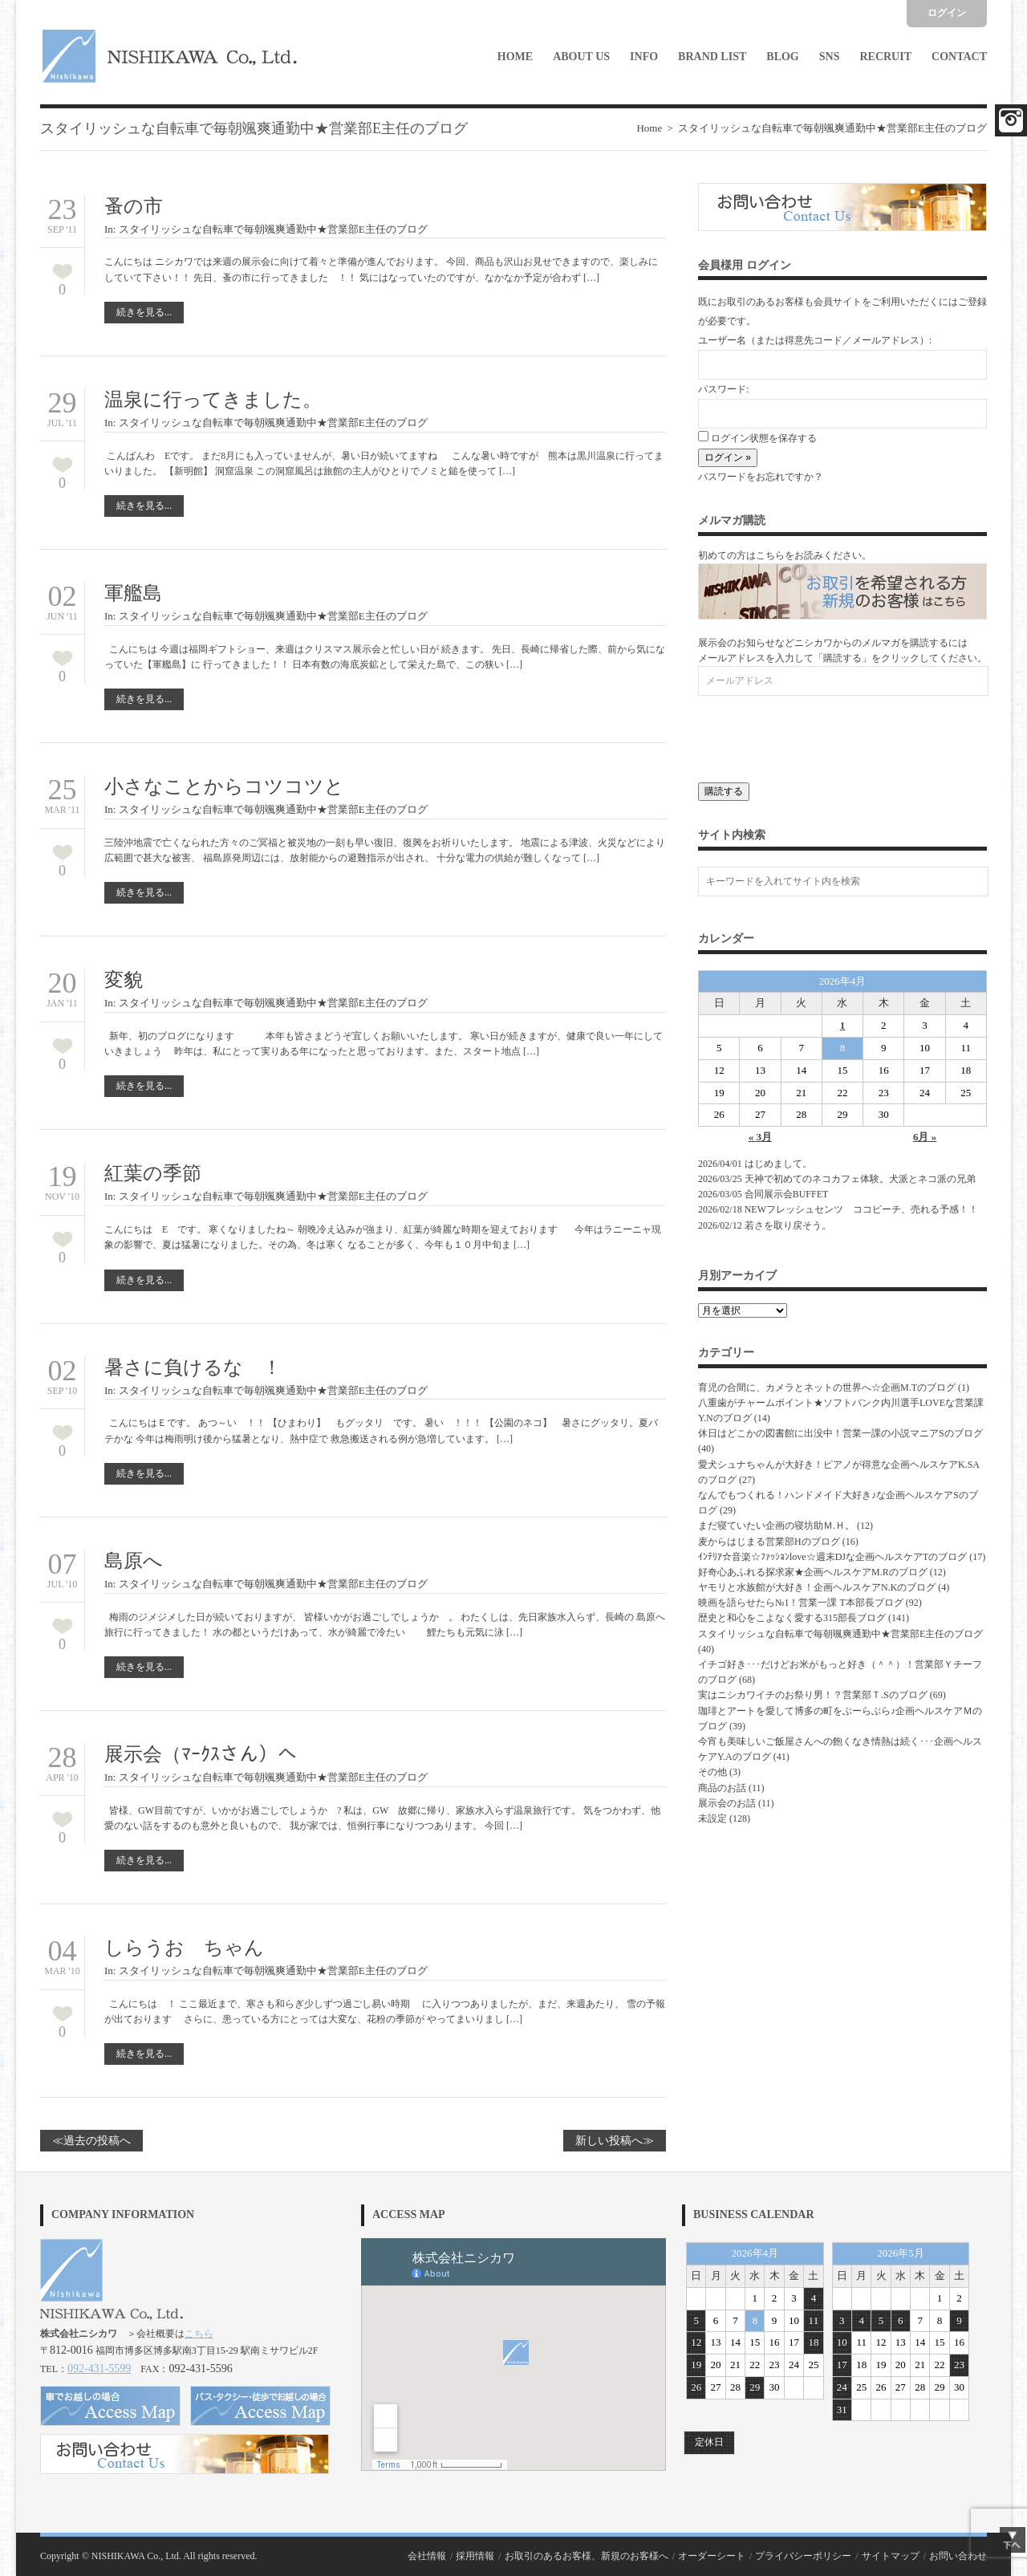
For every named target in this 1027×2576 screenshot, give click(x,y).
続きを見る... (144, 312)
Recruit (885, 57)
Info (644, 57)
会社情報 (427, 2556)
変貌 (123, 979)
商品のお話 (722, 1788)
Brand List (712, 57)
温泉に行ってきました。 (213, 399)
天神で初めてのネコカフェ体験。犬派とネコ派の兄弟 (860, 1178)
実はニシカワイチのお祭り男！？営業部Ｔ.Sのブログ (813, 1694)
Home (515, 57)
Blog (782, 57)
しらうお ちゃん (184, 1947)
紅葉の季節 (152, 1173)
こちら (199, 2333)
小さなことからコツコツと (224, 786)
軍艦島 (133, 593)
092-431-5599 (99, 2369)
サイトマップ (890, 2556)
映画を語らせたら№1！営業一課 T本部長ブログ (800, 1602)
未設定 (712, 1818)
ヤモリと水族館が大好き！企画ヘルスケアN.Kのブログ (817, 1587)
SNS (829, 57)
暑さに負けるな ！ (193, 1367)
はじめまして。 (778, 1163)
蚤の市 (133, 206)
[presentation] (820, 735)
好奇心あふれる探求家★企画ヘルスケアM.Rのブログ (813, 1572)
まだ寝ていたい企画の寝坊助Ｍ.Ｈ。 (776, 1525)
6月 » (924, 1137)
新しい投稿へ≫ (614, 2141)
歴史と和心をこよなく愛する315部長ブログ (792, 1617)
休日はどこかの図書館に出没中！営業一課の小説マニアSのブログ (840, 1433)
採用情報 (475, 2556)
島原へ (143, 1560)
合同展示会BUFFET (791, 1194)
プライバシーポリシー (803, 2556)
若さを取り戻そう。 (788, 1225)
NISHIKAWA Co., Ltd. (136, 2556)
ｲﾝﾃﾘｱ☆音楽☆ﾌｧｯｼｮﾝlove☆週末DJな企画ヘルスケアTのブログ (832, 1556)
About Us (581, 57)
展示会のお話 (727, 1803)
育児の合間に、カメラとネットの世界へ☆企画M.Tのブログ (827, 1387)
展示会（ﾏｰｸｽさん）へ (210, 1754)
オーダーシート (711, 2556)
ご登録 (972, 301)
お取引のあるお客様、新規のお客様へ (586, 2556)
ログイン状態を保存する (757, 438)
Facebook (1011, 120)
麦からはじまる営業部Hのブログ (769, 1541)
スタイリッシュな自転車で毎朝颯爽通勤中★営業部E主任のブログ (273, 229)
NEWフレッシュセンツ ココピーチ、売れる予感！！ (861, 1209)
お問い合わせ (958, 2556)
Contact (959, 57)
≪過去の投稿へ (91, 2141)
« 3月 (760, 1137)
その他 (712, 1772)
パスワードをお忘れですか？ (760, 476)
